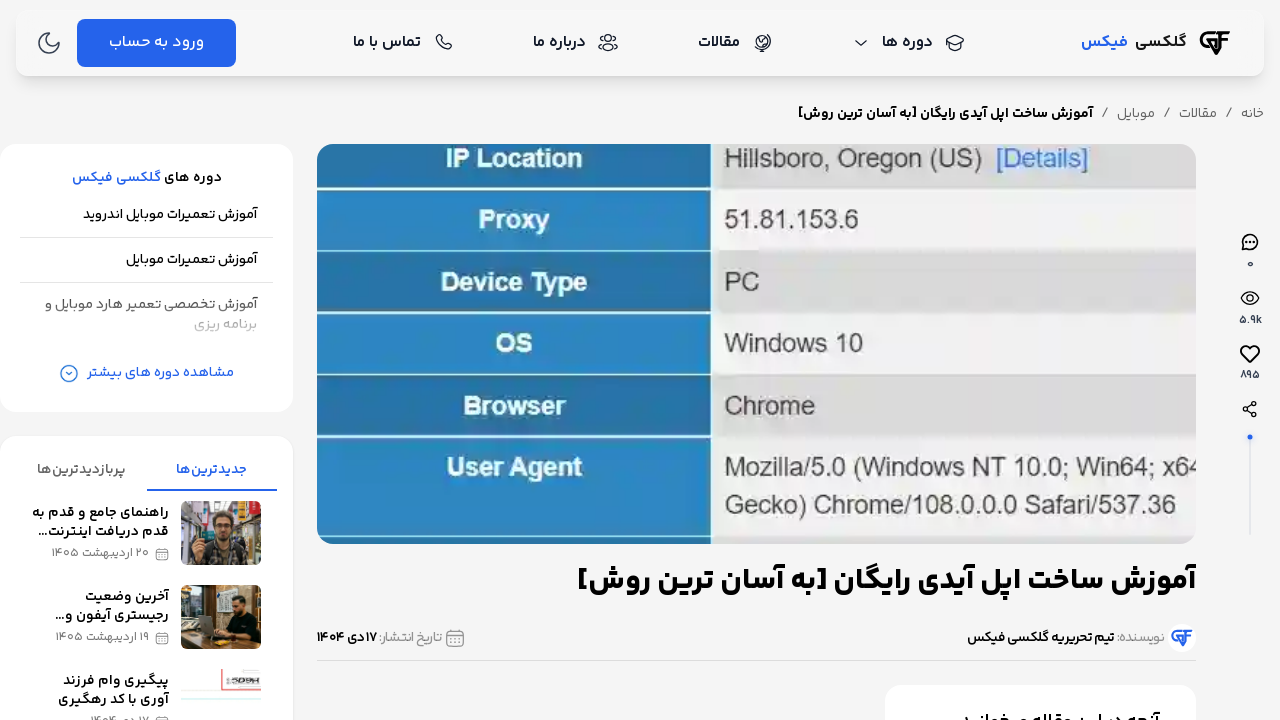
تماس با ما (403, 42)
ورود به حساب (156, 42)
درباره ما (575, 42)
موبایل (1136, 114)
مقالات (735, 42)
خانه (1252, 114)
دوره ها (908, 42)
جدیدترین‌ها (211, 470)
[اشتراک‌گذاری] (1250, 409)
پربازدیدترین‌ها (81, 470)
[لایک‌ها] (1250, 364)
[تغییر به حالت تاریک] (49, 43)
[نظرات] (1250, 252)
